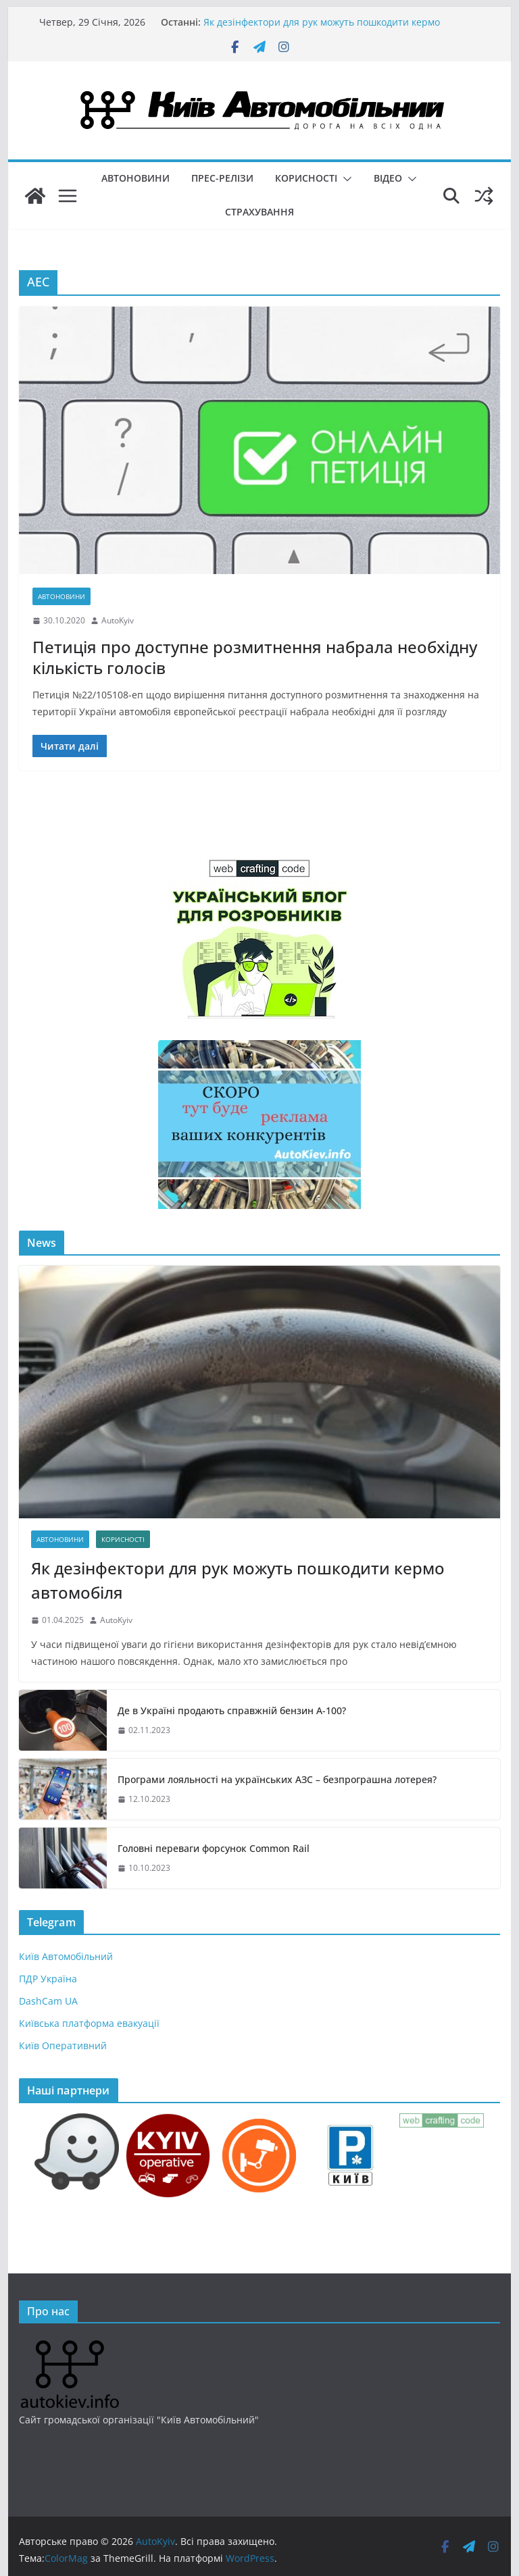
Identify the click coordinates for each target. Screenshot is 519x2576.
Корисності (306, 178)
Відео (388, 178)
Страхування (259, 211)
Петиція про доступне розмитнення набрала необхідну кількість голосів (254, 657)
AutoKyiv (117, 620)
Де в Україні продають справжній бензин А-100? (232, 1710)
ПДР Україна (48, 1978)
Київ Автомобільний (66, 1956)
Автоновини (135, 178)
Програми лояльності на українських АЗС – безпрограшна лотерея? (277, 1779)
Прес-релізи (222, 178)
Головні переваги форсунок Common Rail (214, 1848)
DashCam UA (48, 2000)
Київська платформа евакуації (89, 2023)
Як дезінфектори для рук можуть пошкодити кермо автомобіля (238, 1580)
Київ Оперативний (63, 2045)
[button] (344, 179)
